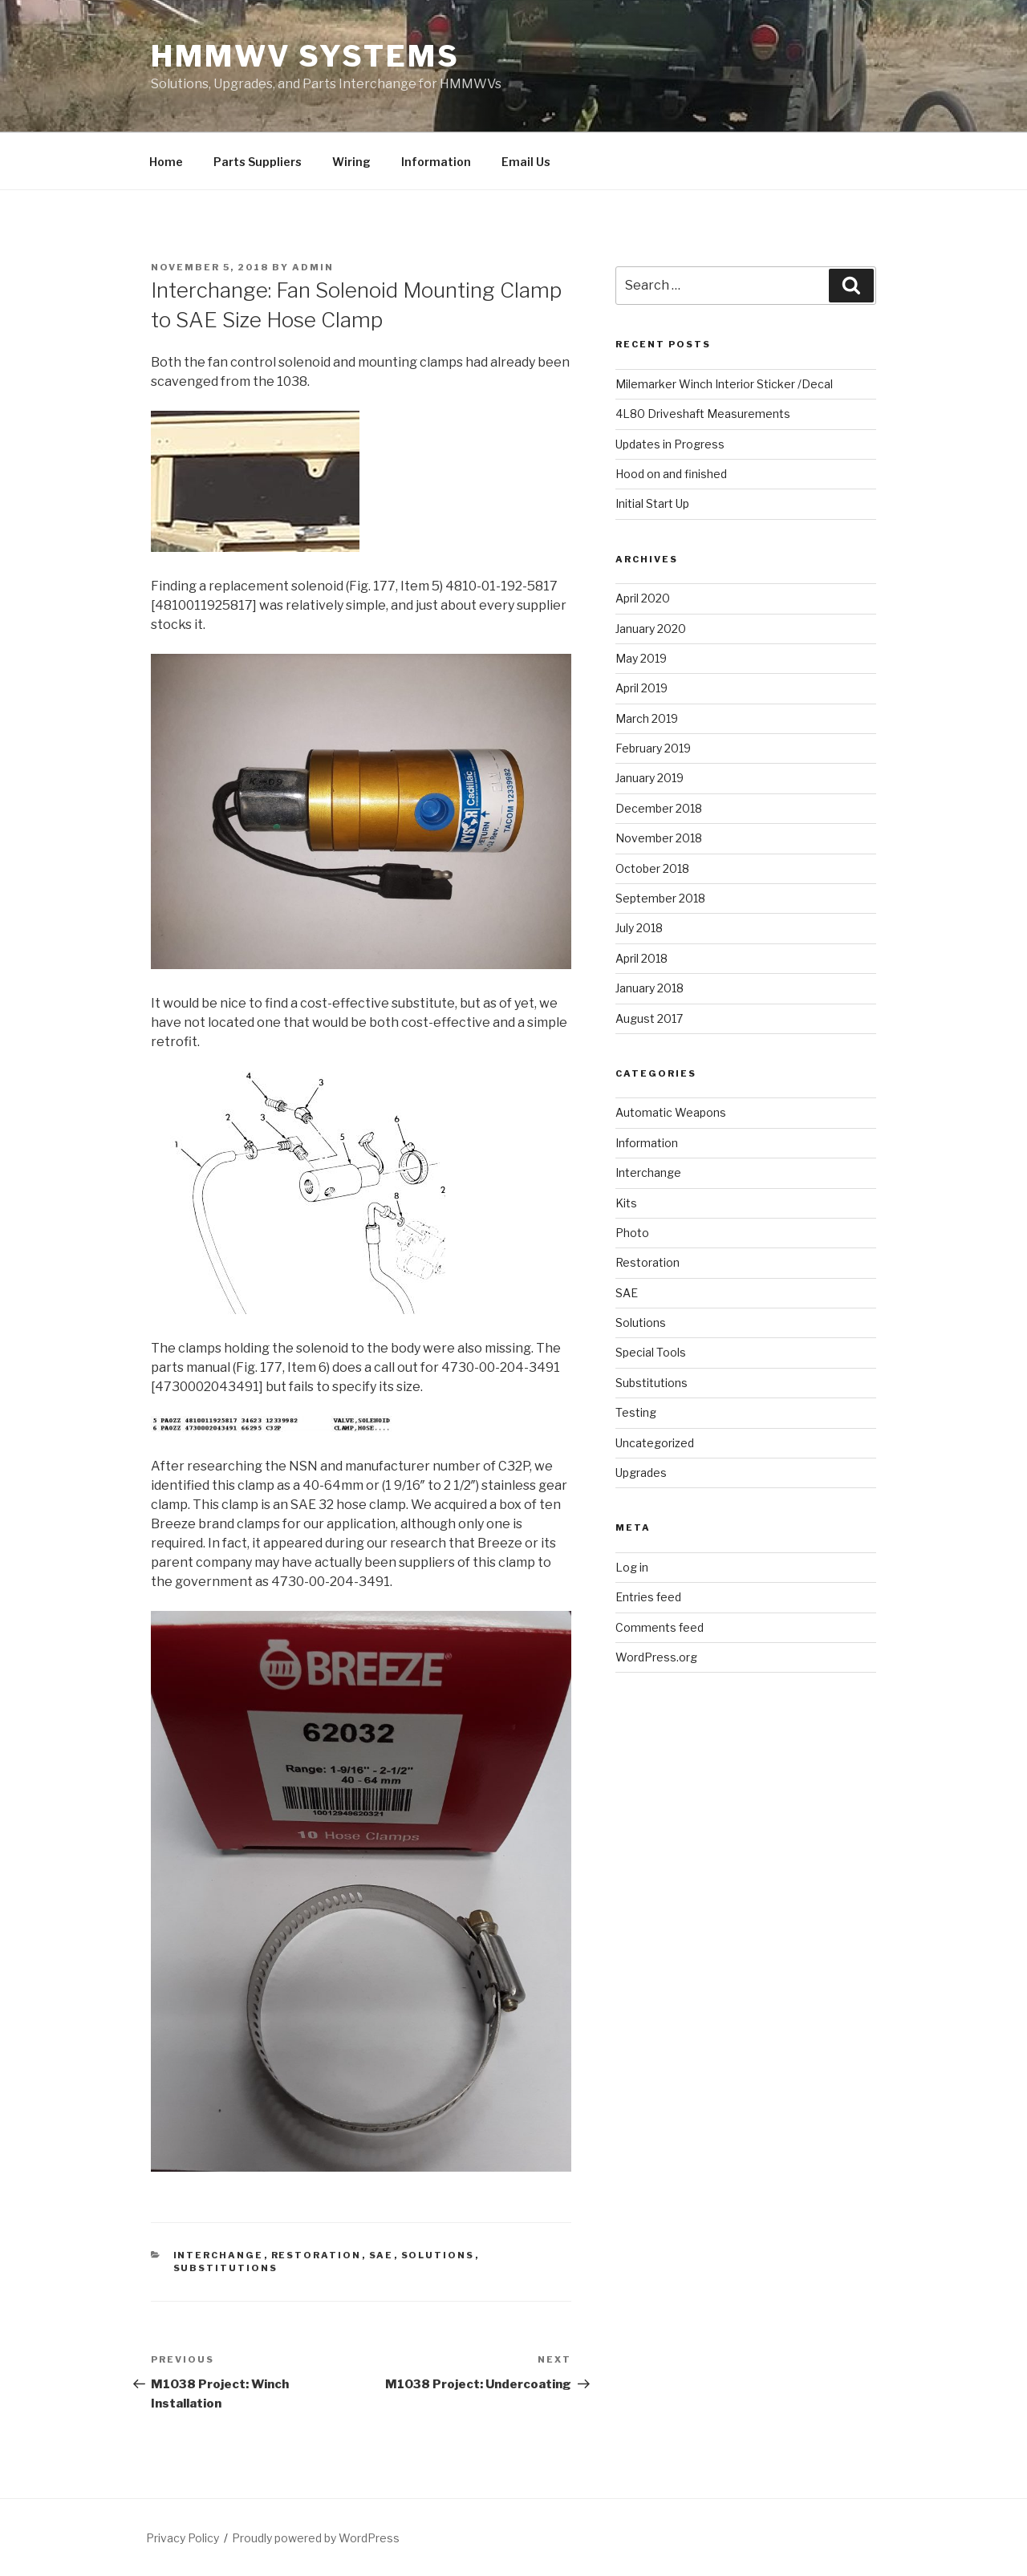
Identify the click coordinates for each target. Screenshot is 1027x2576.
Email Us (525, 161)
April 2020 (642, 598)
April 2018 (641, 958)
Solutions (438, 2255)
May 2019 (641, 658)
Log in (631, 1567)
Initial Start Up (652, 503)
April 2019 (641, 688)
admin (313, 267)
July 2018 (639, 928)
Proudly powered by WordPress (316, 2538)
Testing (635, 1412)
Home (166, 161)
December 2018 (658, 808)
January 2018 (649, 988)
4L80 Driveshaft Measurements (702, 413)
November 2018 (658, 838)
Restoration (316, 2255)
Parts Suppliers (257, 161)
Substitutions (225, 2268)
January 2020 (650, 628)
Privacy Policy (182, 2538)
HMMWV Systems (305, 56)
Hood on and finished (671, 474)
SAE (381, 2255)
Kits (626, 1203)
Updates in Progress (670, 444)
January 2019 (649, 778)
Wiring (351, 161)
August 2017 (649, 1018)
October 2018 (652, 868)
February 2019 (653, 748)
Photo (632, 1232)
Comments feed (659, 1627)
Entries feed (648, 1597)
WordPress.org (656, 1657)
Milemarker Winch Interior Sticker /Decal (724, 384)
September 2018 (660, 898)
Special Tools (650, 1352)
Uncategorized (654, 1443)
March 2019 (646, 718)
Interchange (218, 2255)
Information (436, 161)
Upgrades (641, 1472)
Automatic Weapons (670, 1112)
